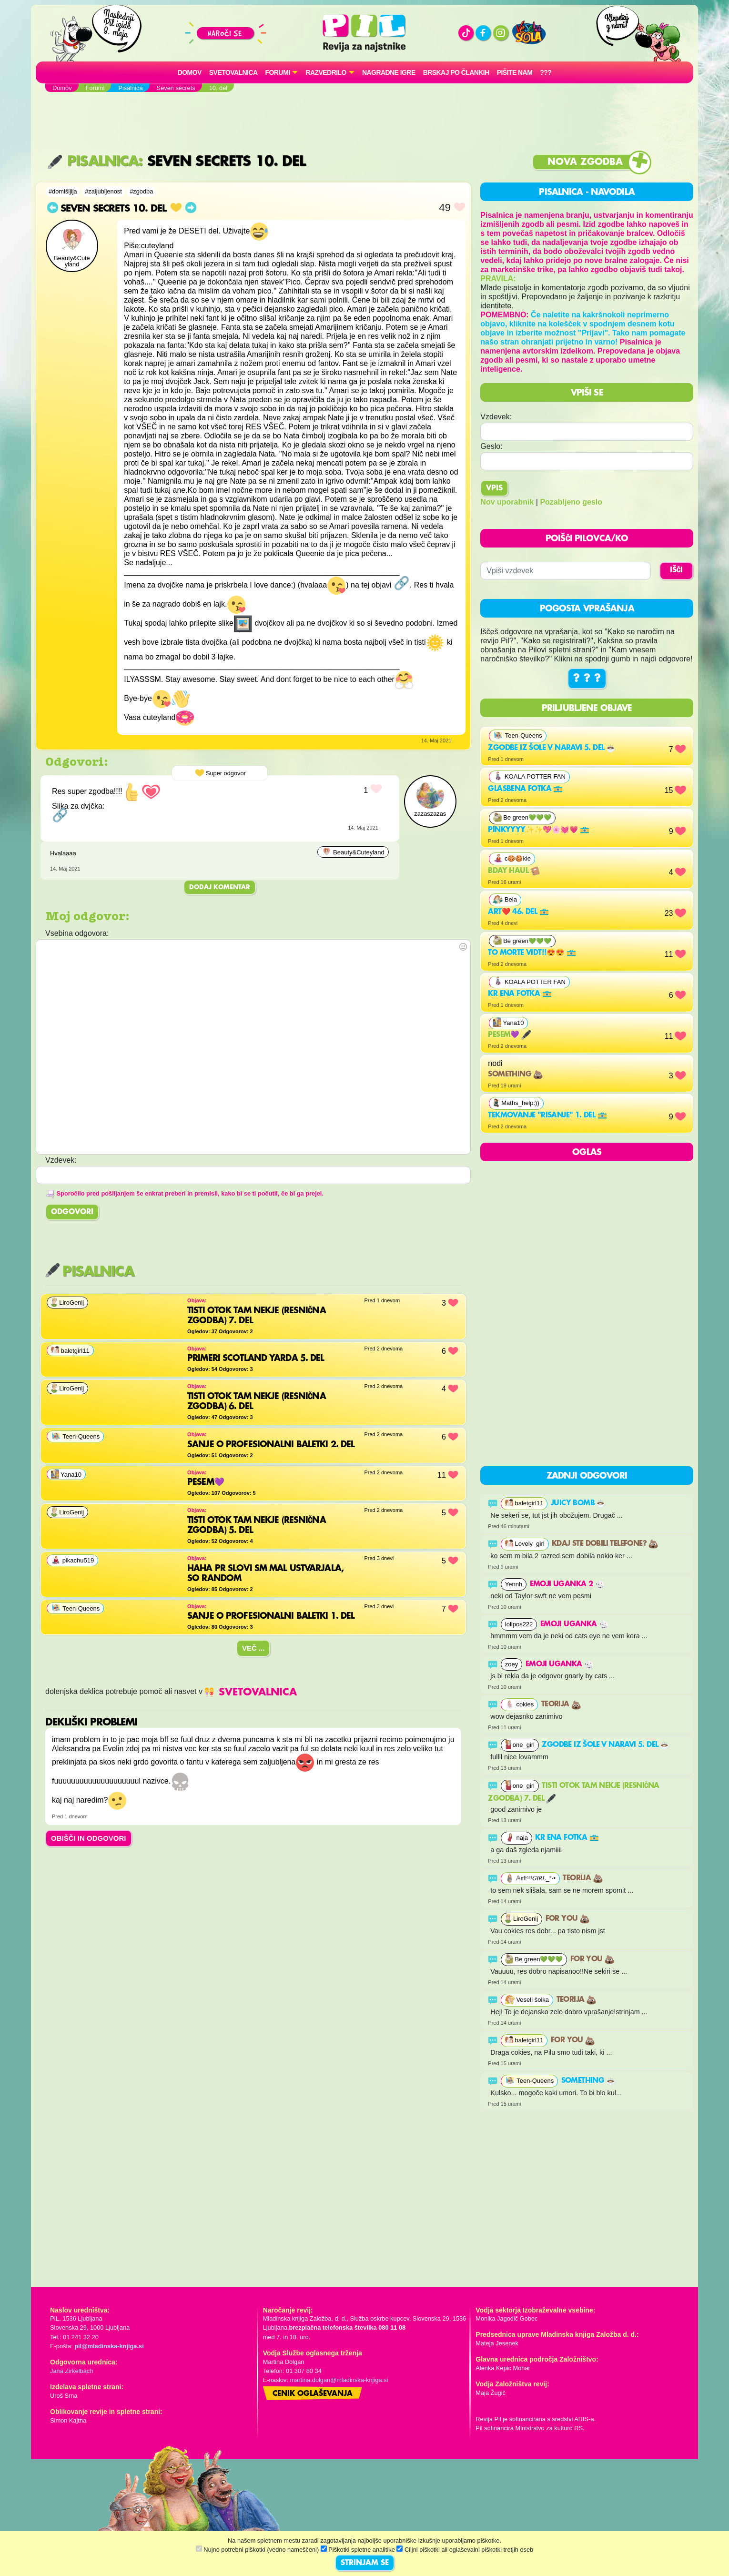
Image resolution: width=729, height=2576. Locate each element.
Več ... (253, 1648)
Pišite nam (515, 72)
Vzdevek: (496, 417)
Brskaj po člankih (456, 72)
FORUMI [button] (277, 72)
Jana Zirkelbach (71, 2370)
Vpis (494, 488)
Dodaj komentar (219, 887)
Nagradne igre (388, 72)
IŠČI (676, 570)
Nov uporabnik (507, 502)
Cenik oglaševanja (313, 2394)
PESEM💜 (509, 1035)
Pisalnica (93, 161)
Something (515, 1074)
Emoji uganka (574, 1624)
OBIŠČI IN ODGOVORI (88, 1838)
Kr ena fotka (519, 994)
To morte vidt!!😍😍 (532, 953)
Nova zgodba (585, 162)
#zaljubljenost (103, 191)
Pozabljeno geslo (571, 502)
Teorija (561, 1704)
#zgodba (141, 191)
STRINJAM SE (365, 2563)
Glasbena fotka (525, 789)
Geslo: (491, 446)
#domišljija (63, 191)
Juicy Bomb (578, 1503)
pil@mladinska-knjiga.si (108, 2346)
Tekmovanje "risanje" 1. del (547, 1115)
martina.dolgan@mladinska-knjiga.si (339, 2379)
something (588, 2081)
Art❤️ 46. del (518, 912)
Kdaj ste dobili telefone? (605, 1544)
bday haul (514, 871)
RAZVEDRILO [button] (325, 72)
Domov (190, 72)
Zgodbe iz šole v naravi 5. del (552, 748)
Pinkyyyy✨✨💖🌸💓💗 (538, 830)
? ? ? (587, 678)
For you (567, 1919)
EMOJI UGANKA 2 (567, 1584)
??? (545, 72)
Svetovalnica (233, 72)
